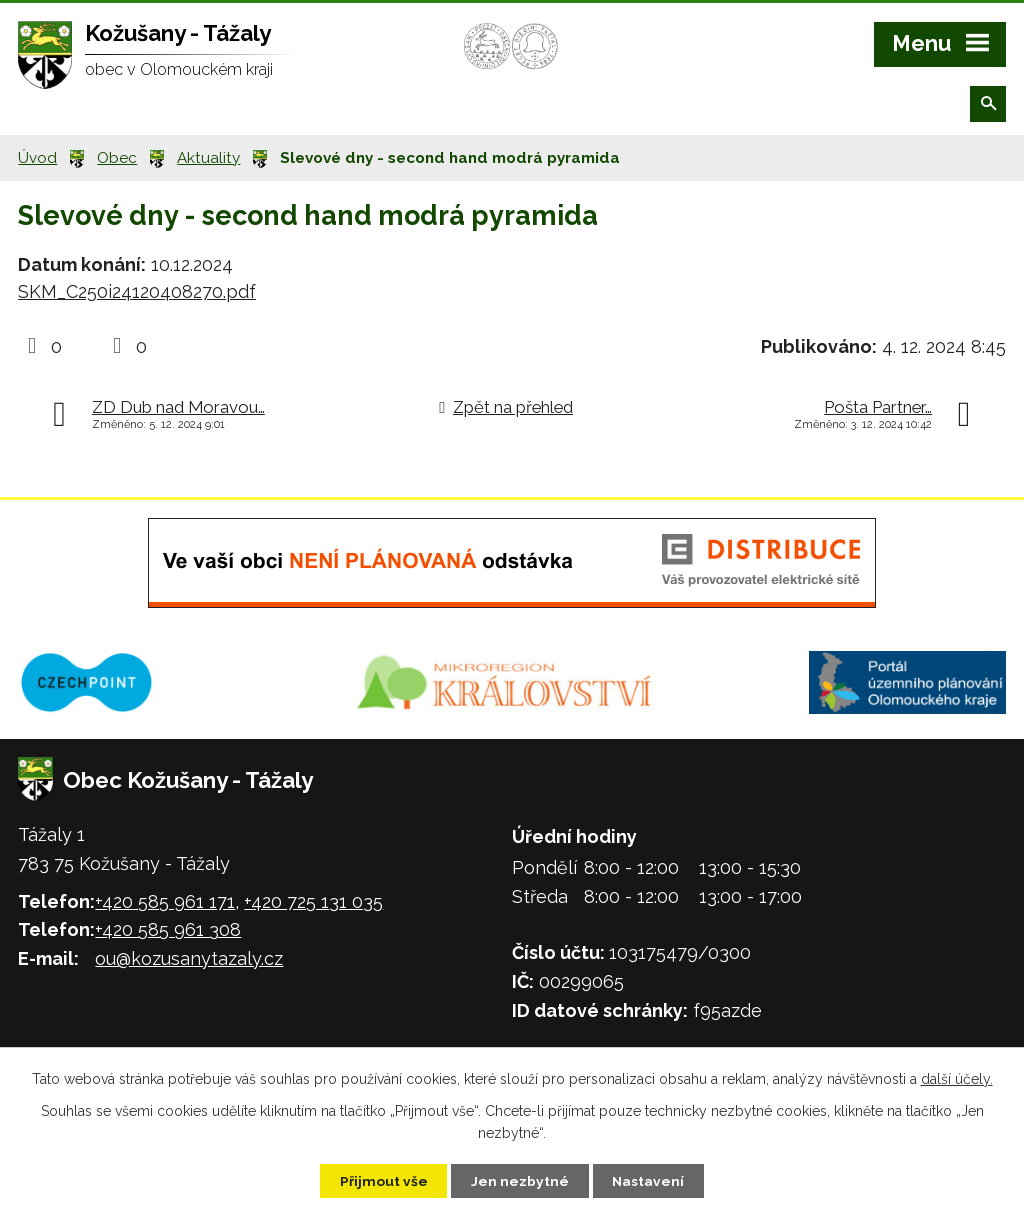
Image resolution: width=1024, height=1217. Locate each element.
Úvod (37, 158)
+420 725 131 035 (313, 901)
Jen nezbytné (520, 1180)
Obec (117, 158)
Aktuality (208, 158)
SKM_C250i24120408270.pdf (137, 291)
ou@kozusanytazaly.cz (189, 958)
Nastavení (651, 1180)
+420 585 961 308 (168, 929)
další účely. (957, 1078)
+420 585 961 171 (165, 901)
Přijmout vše (381, 1180)
